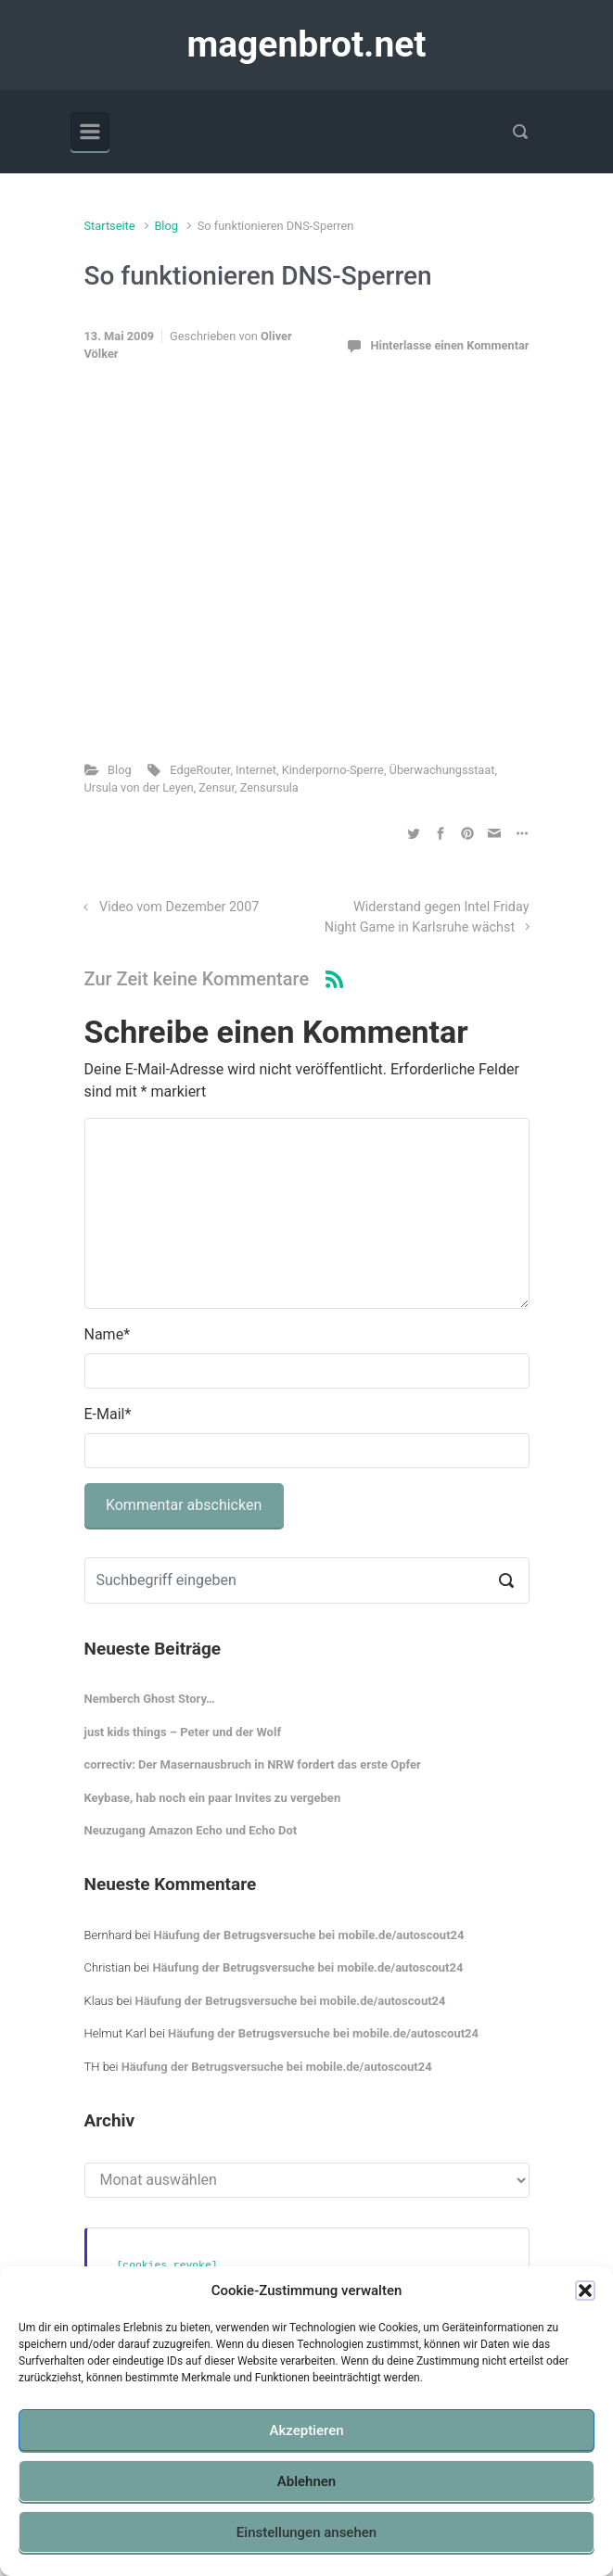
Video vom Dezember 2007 (179, 907)
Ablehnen (306, 2481)
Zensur (216, 787)
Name (107, 1334)
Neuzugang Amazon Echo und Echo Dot (191, 1830)
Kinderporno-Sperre (333, 770)
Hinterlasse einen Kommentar (449, 345)
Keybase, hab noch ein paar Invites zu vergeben (212, 1798)
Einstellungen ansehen (306, 2532)
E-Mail (108, 1414)
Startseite (109, 226)
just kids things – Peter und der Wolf (183, 1732)
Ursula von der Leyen (139, 787)
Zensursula (269, 787)
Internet (256, 770)
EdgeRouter (200, 770)
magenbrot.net (306, 44)
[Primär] (89, 131)
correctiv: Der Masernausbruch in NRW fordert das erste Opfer (252, 1764)
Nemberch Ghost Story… (149, 1699)
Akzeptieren (306, 2430)
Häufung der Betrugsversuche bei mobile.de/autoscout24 (308, 1935)
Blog (166, 226)
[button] (585, 2290)
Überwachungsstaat (442, 770)
